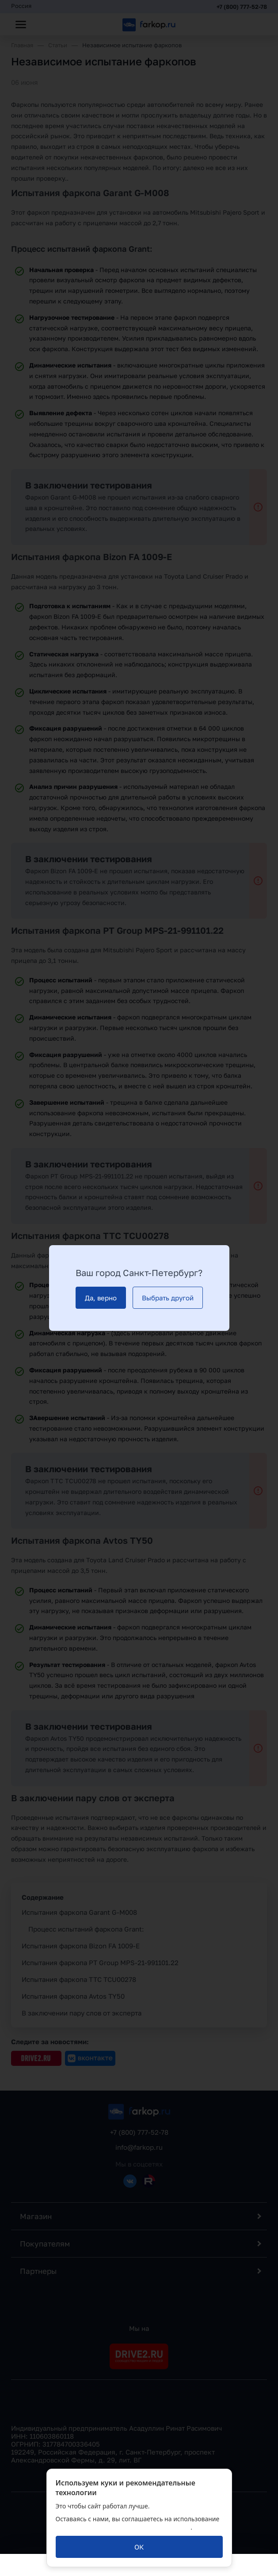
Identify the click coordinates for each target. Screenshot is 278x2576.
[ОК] (139, 2547)
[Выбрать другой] (168, 1298)
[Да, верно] (101, 1298)
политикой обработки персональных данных (123, 2527)
